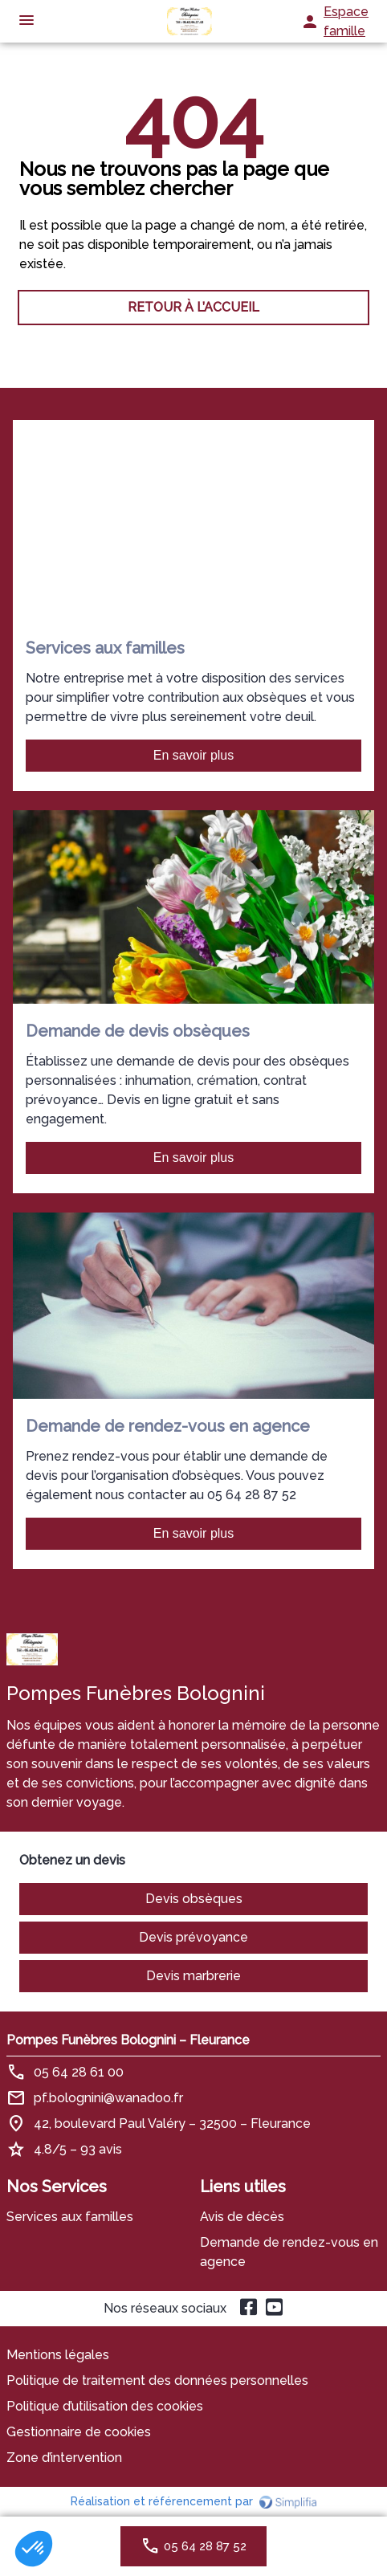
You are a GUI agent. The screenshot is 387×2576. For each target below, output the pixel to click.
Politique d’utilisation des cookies (104, 2406)
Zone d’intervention (64, 2457)
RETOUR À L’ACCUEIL (193, 307)
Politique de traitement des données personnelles (157, 2380)
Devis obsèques (193, 1898)
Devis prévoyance (193, 1937)
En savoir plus (193, 755)
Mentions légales (57, 2354)
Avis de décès (242, 2216)
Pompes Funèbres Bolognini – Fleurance (128, 2040)
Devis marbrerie (193, 1975)
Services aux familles (69, 2216)
